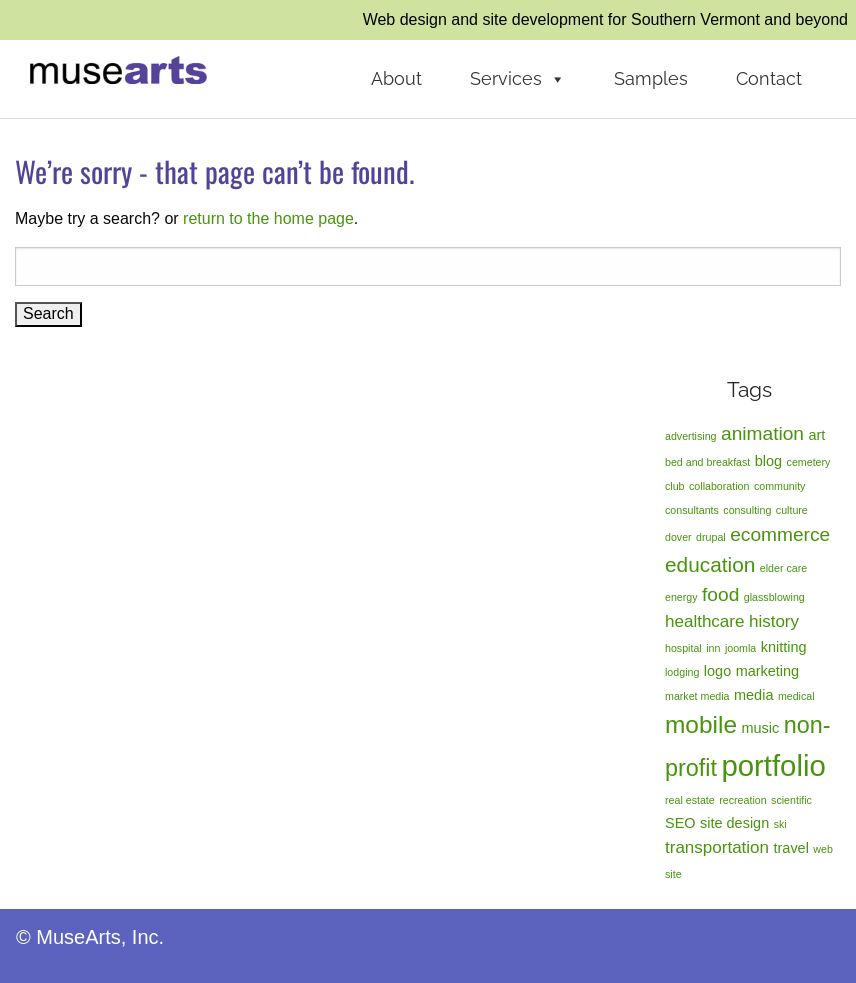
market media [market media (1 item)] (697, 696)
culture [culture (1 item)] (792, 510)
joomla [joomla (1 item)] (740, 648)
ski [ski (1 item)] (780, 824)
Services (518, 79)
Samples (651, 78)
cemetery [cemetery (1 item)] (809, 462)
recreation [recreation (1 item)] (742, 800)
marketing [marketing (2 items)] (768, 671)
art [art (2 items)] (816, 435)
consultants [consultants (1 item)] (692, 510)
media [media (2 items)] (753, 695)
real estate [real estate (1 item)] (690, 800)
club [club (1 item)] (675, 486)
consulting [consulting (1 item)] (747, 510)
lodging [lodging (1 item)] (682, 672)
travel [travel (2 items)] (791, 848)
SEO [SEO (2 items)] (680, 823)
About (396, 78)
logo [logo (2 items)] (717, 671)
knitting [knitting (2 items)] (784, 647)
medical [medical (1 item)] (796, 696)
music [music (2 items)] (760, 728)
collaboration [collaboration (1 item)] (719, 486)
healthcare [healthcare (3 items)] (704, 621)
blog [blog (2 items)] (768, 461)
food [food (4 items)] (720, 594)
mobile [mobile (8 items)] (701, 724)
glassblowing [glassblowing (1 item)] (774, 597)
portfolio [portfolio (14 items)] (773, 765)
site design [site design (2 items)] (734, 823)
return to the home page (268, 218)
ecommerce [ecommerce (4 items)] (780, 534)
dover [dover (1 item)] (678, 537)
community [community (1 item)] (780, 486)
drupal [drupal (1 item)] (711, 537)
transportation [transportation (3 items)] (717, 847)
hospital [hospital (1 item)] (683, 648)
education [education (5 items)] (710, 564)
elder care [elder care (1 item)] (783, 568)
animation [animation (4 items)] (762, 433)
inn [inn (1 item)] (713, 648)
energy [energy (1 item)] (681, 597)
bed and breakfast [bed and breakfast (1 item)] (707, 462)
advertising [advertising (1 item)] (691, 436)
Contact (769, 78)
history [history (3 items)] (774, 621)
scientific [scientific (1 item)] (791, 800)
